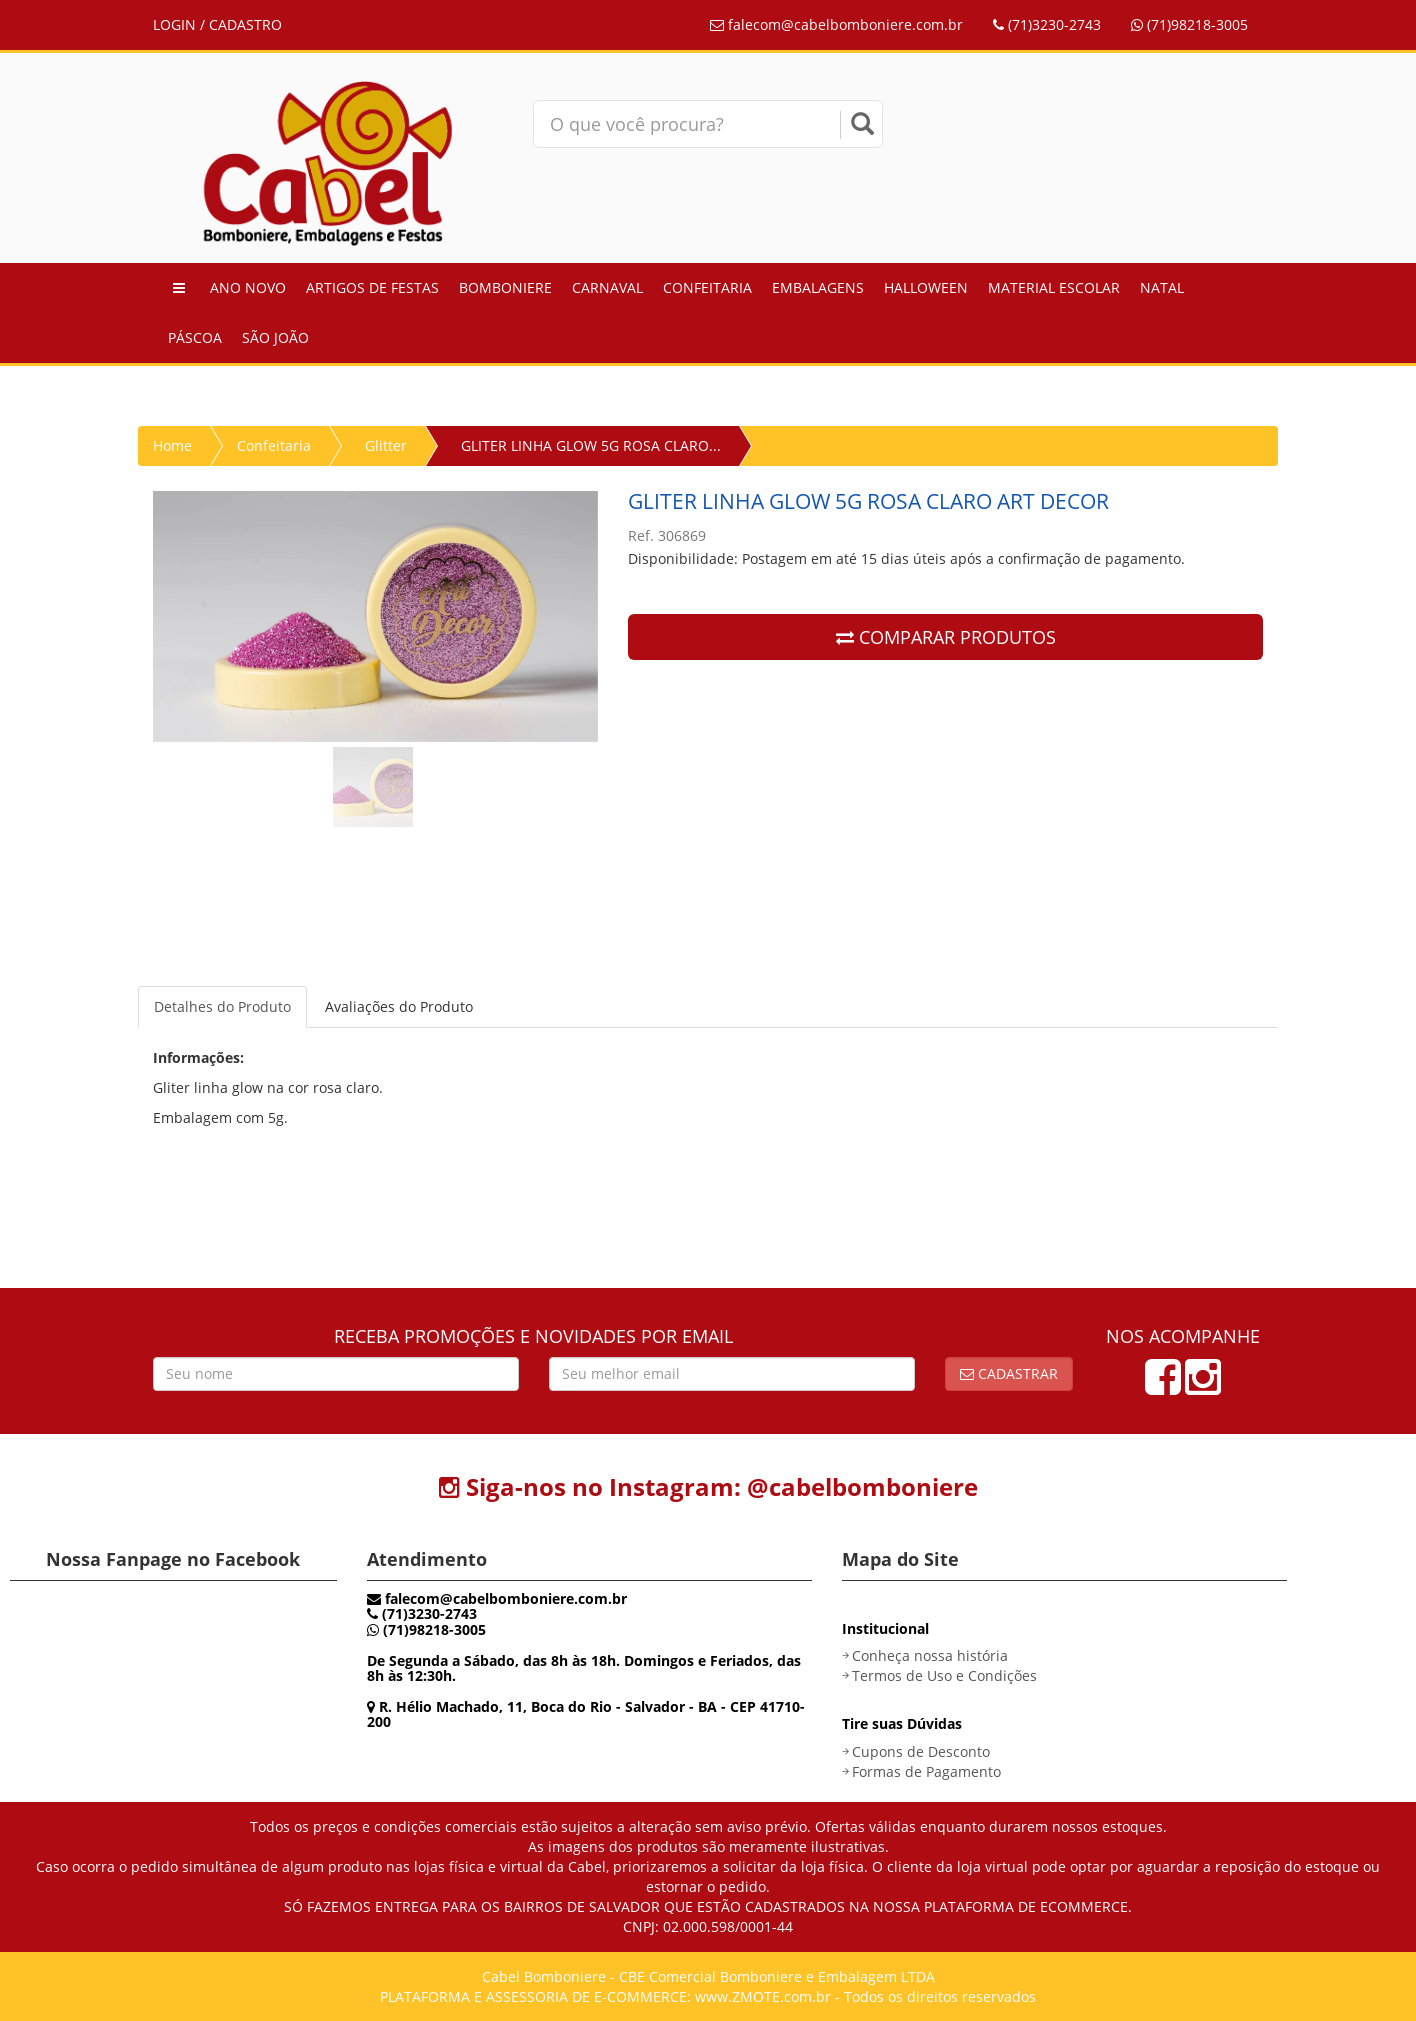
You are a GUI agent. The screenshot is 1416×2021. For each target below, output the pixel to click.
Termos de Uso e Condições (944, 1675)
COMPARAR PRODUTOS (946, 637)
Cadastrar (1009, 1373)
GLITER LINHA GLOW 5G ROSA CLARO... (591, 445)
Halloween (926, 287)
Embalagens (818, 287)
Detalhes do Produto (222, 1006)
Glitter (386, 445)
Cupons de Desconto (921, 1751)
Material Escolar (1054, 287)
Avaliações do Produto (399, 1006)
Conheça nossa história (930, 1655)
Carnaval (607, 287)
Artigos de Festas (372, 287)
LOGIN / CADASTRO (217, 24)
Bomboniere (505, 287)
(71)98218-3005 (1189, 24)
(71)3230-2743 (1047, 24)
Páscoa (195, 337)
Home (172, 445)
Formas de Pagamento (926, 1771)
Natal (1162, 287)
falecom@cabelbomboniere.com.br (836, 24)
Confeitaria (707, 287)
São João (275, 337)
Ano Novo (248, 287)
